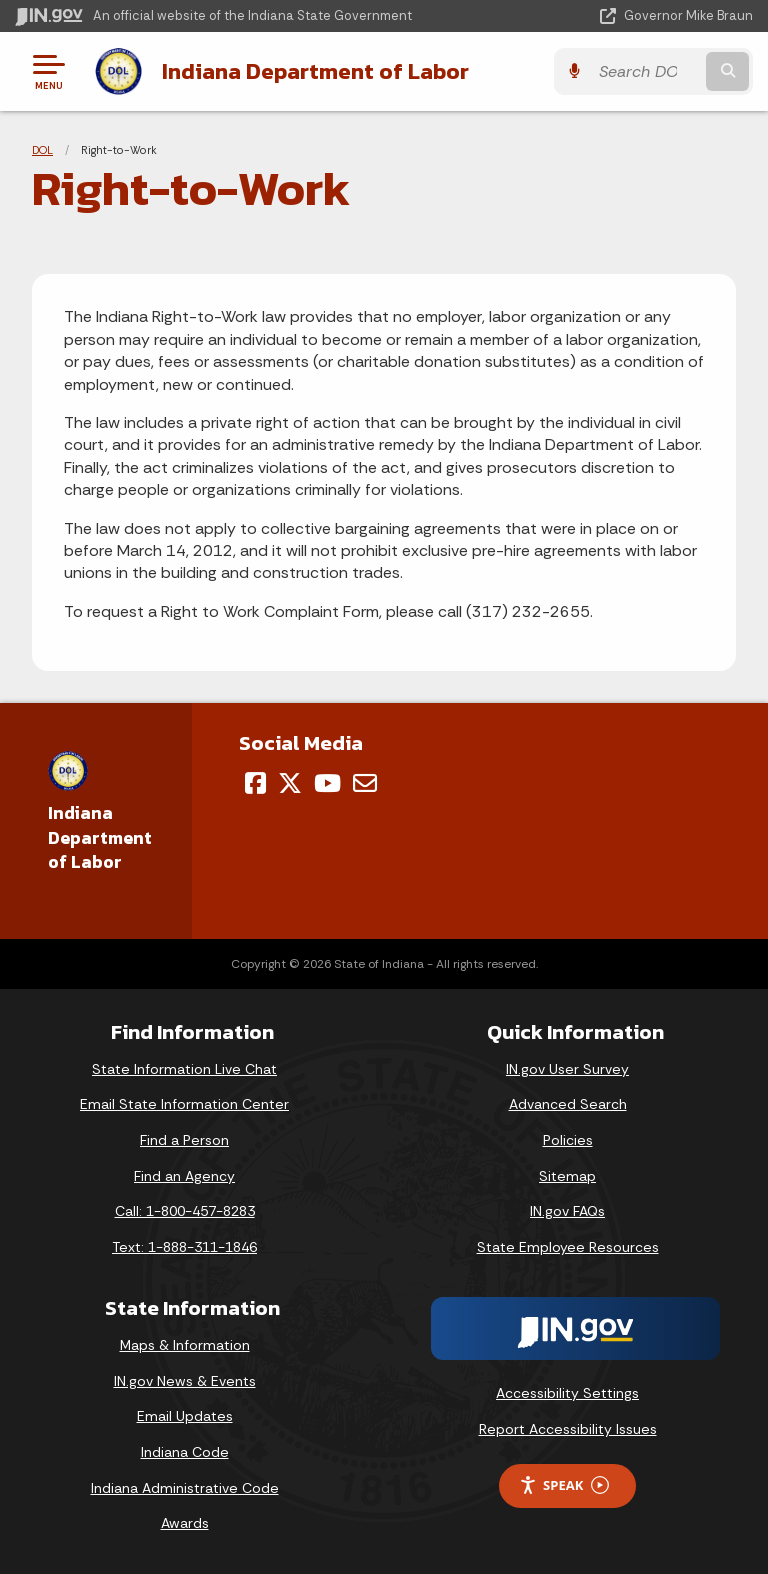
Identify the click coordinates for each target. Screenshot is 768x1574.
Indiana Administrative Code (185, 1488)
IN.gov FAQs (567, 1211)
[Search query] (645, 71)
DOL (42, 150)
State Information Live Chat (184, 1069)
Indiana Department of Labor (315, 71)
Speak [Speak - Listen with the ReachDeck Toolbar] (564, 1485)
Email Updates (185, 1416)
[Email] (365, 783)
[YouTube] (327, 783)
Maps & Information (185, 1345)
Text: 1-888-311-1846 (184, 1247)
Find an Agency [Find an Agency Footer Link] (184, 1176)
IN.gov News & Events (185, 1381)
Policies (568, 1140)
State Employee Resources (568, 1247)
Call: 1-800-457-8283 (185, 1211)
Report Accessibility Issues (568, 1429)
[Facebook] (255, 783)
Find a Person (184, 1140)
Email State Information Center (184, 1104)
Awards (185, 1523)
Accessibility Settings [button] (567, 1393)
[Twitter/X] (290, 783)
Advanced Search (568, 1104)
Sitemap (567, 1176)
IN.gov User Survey (567, 1069)
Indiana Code (185, 1452)
